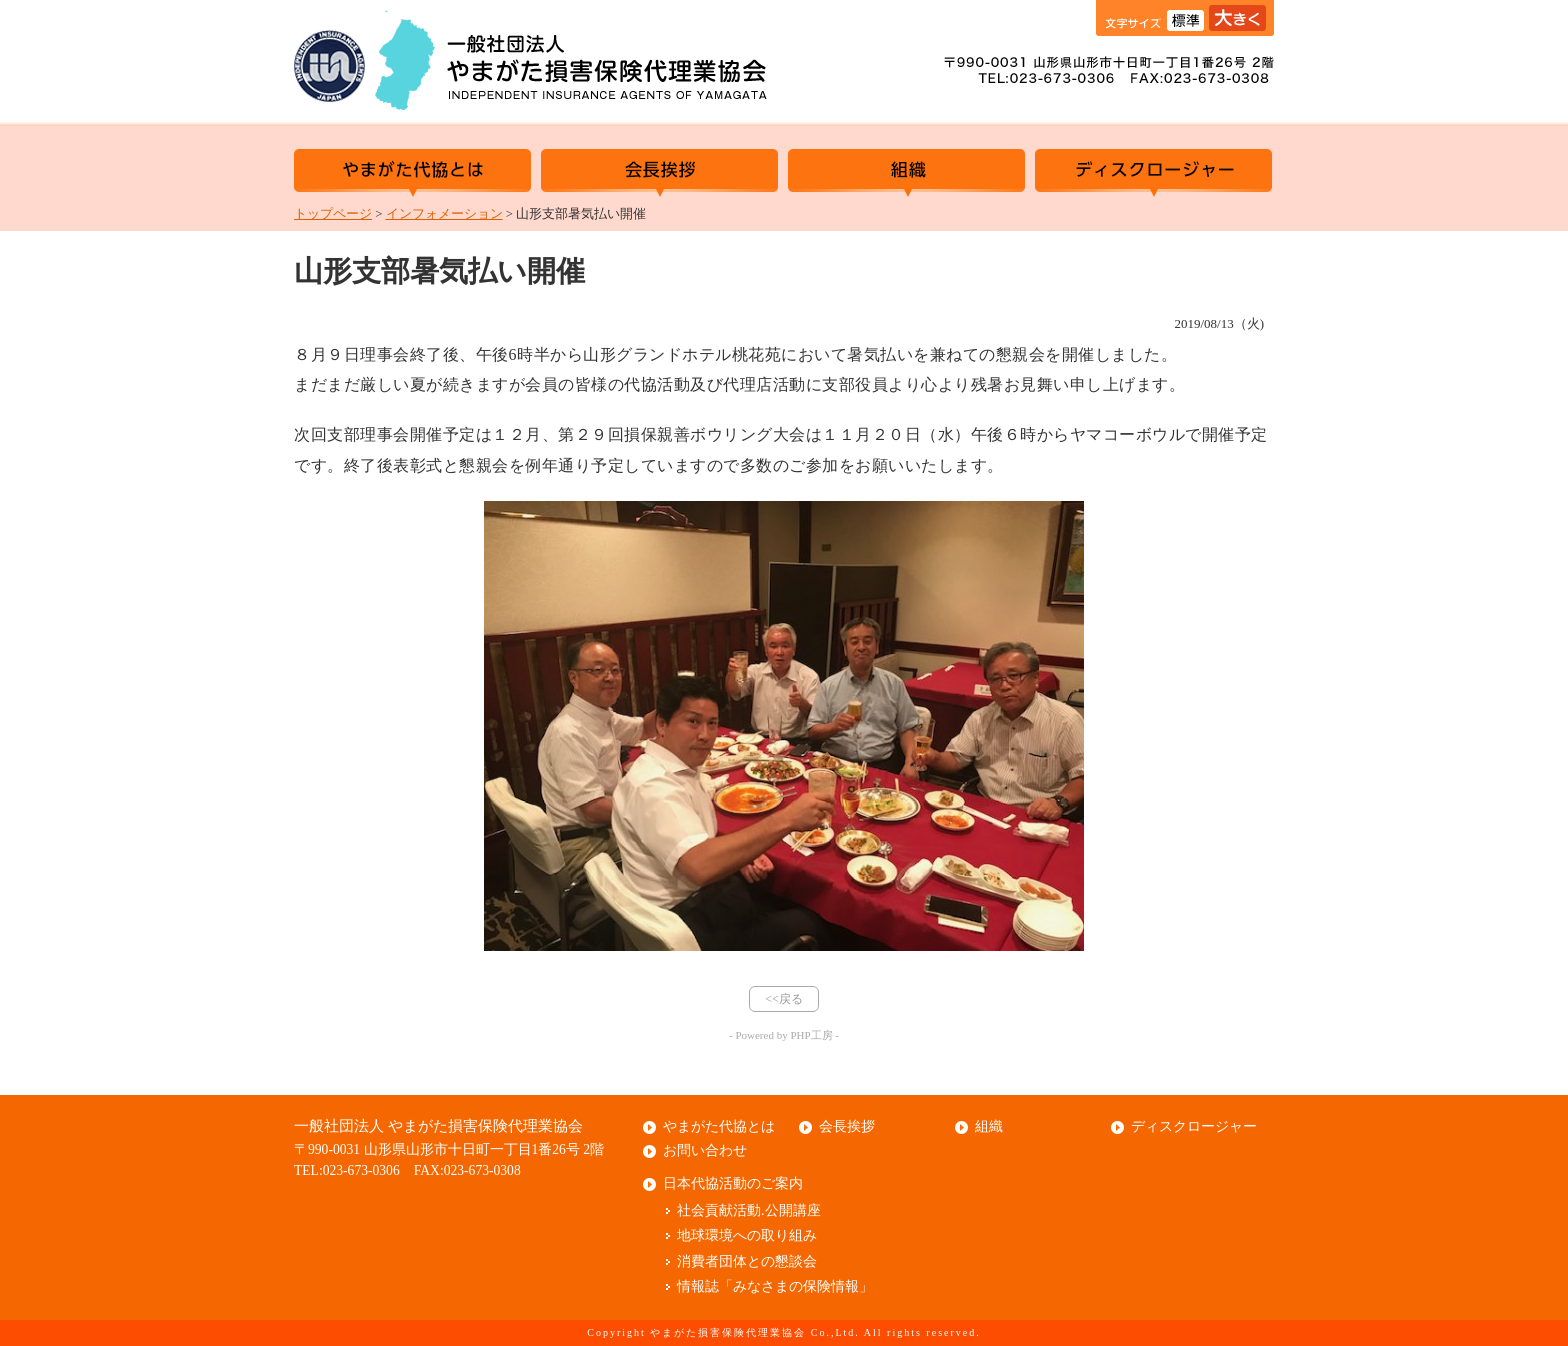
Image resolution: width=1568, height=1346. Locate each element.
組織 (906, 173)
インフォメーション (444, 214)
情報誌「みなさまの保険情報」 (775, 1286)
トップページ (333, 214)
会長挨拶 (659, 173)
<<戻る (784, 999)
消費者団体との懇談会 (747, 1261)
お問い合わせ (705, 1150)
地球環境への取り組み (747, 1235)
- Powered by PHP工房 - (784, 1035)
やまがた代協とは (412, 173)
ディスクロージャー (1153, 173)
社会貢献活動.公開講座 (749, 1210)
